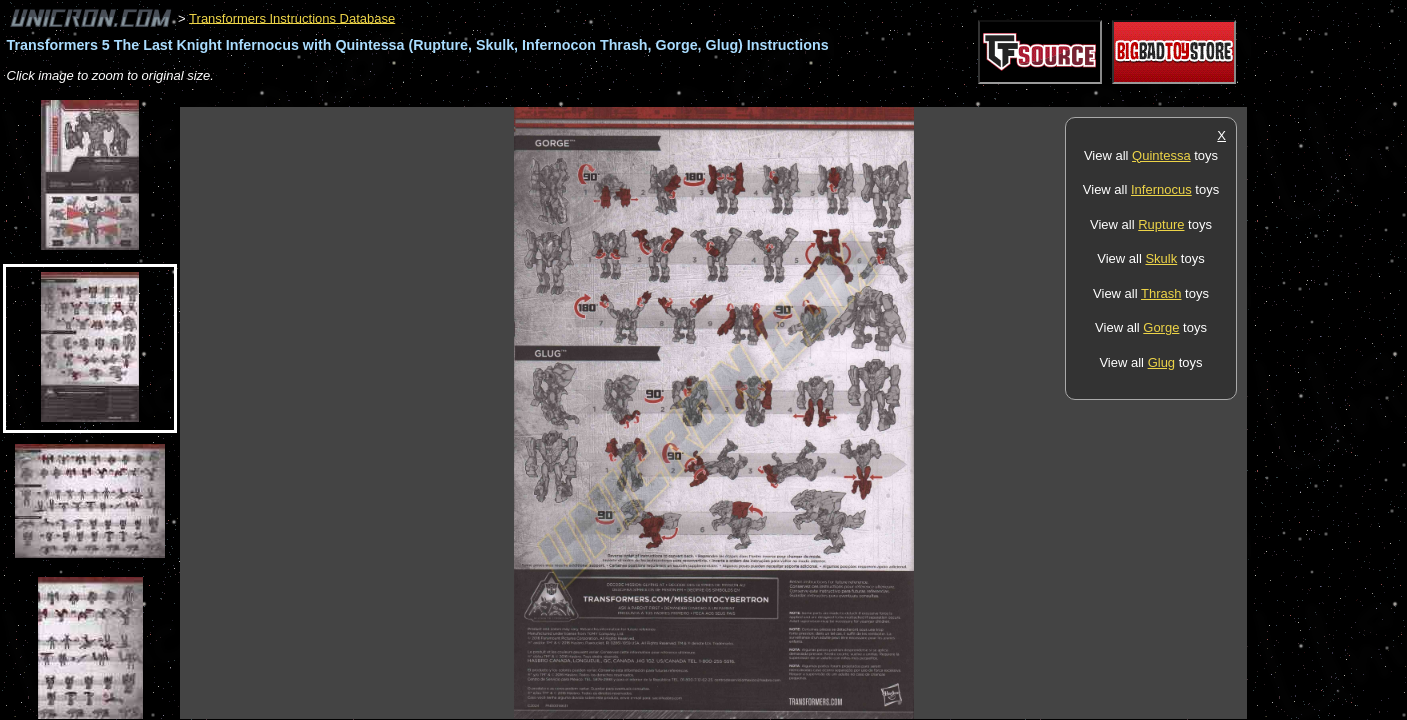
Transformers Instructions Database (292, 17)
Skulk (1161, 258)
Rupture (1161, 224)
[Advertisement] (544, 96)
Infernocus (1161, 189)
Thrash (1161, 293)
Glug (1161, 362)
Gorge (1161, 327)
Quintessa (1161, 155)
